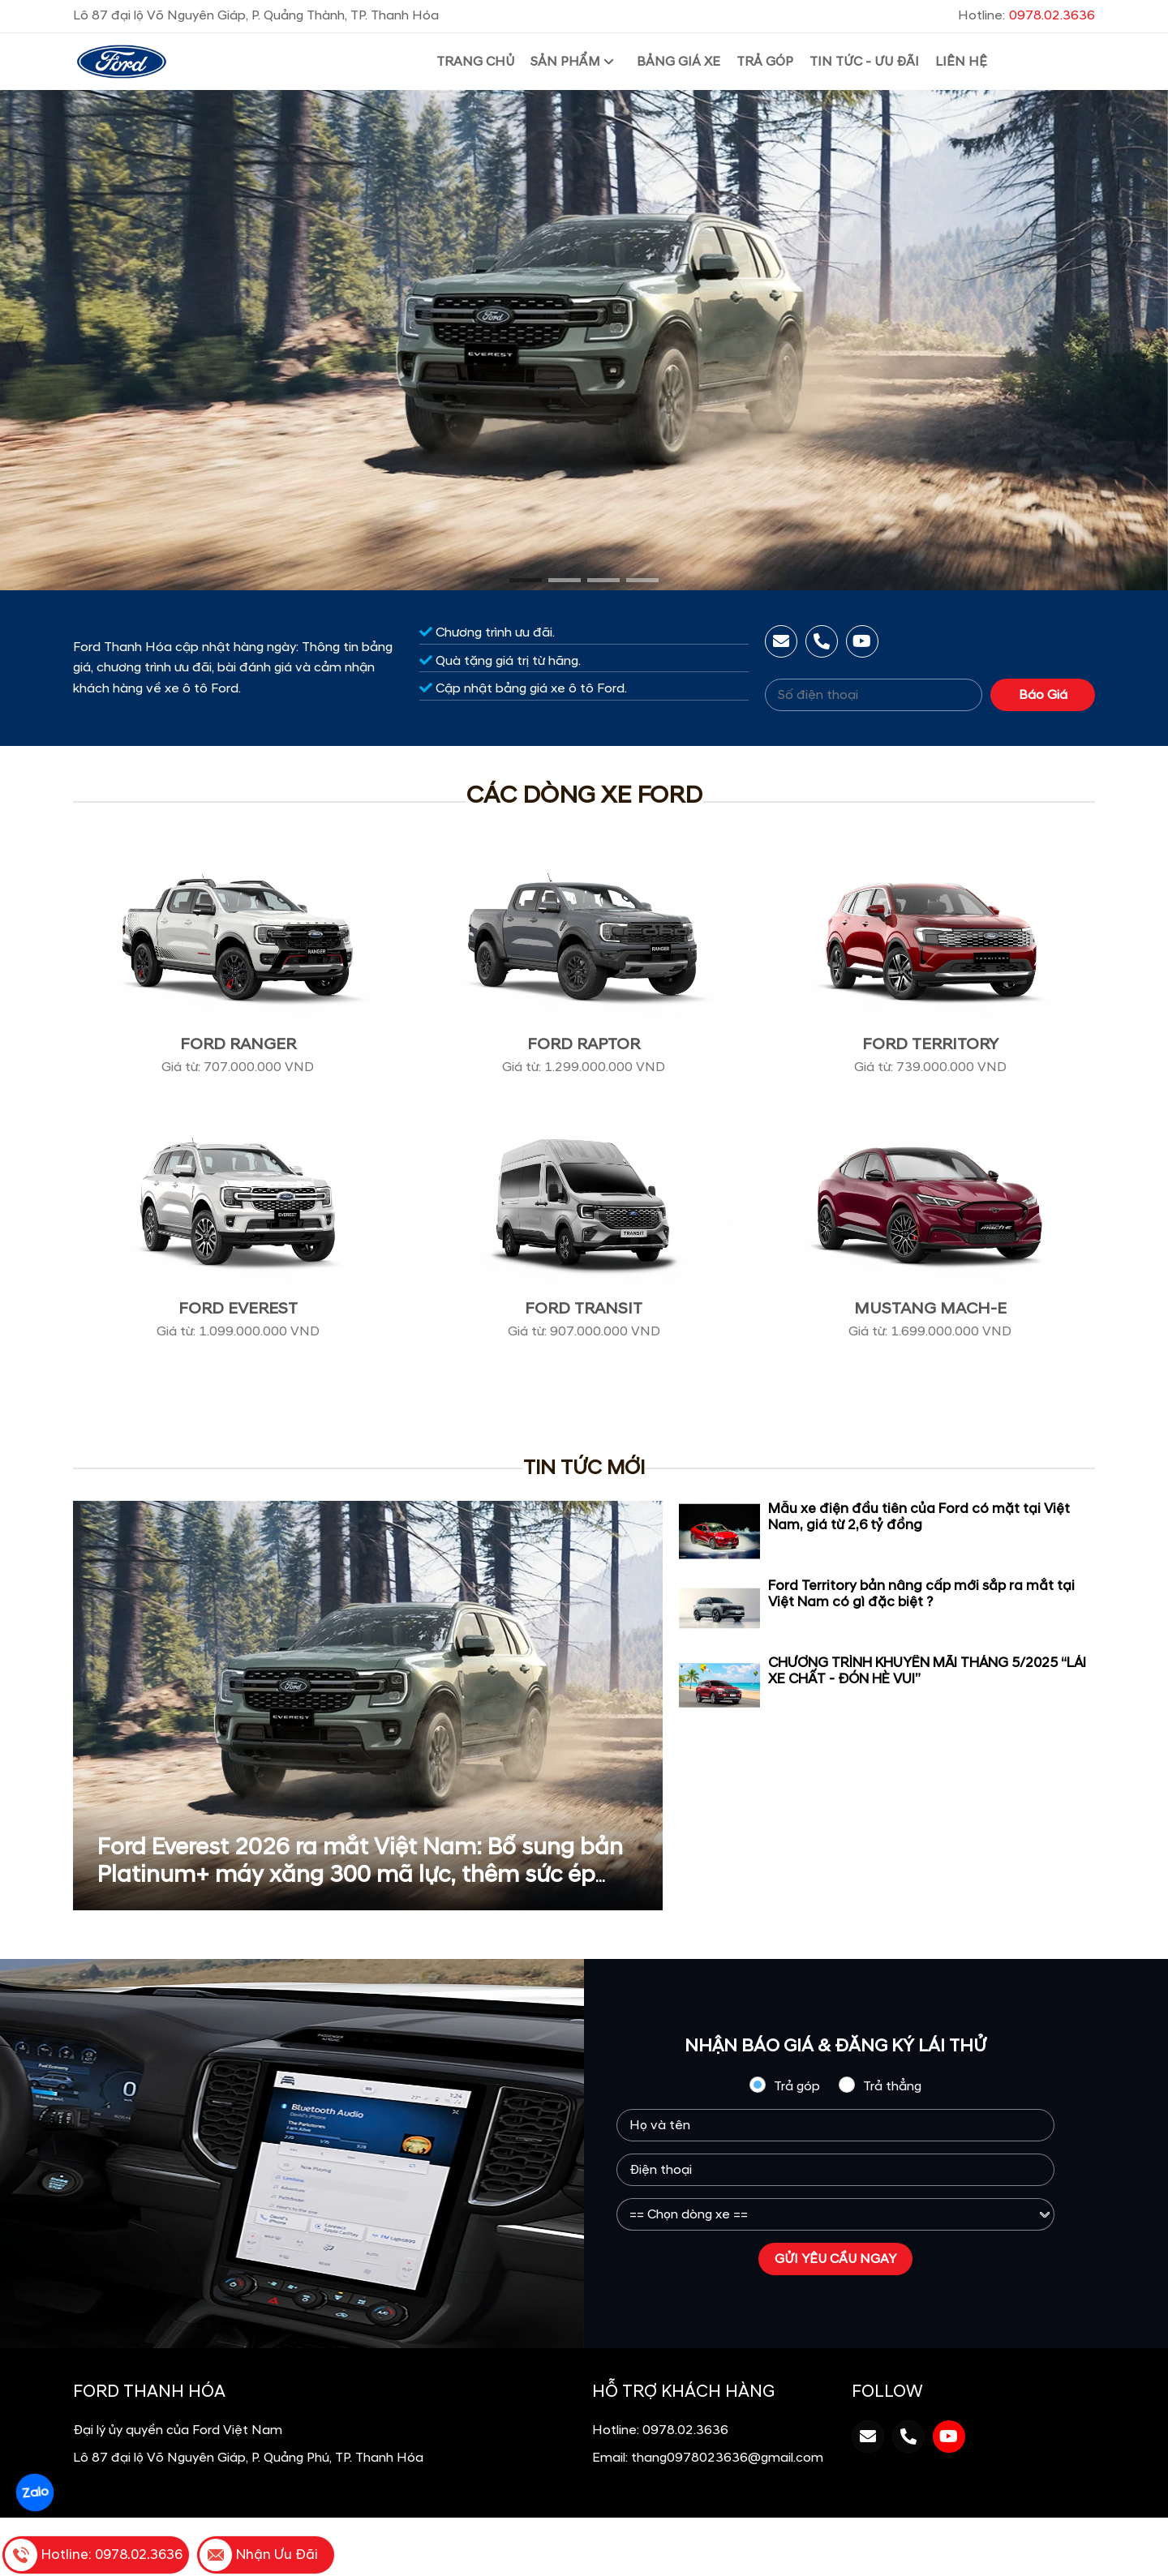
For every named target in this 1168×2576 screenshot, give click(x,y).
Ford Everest (238, 1308)
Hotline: (1026, 15)
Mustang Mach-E (930, 1308)
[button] (525, 580)
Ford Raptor (583, 1044)
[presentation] (20, 340)
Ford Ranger (238, 1044)
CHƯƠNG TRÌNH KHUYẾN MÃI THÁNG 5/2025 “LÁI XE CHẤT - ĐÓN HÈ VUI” (927, 1671)
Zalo (34, 2492)
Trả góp (784, 2085)
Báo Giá (1043, 695)
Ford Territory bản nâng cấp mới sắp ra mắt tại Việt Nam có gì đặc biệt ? (921, 1594)
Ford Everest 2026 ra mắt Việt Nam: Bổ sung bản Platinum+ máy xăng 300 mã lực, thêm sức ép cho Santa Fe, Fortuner (360, 1875)
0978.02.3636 (685, 2430)
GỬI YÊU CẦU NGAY (835, 2259)
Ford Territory (930, 1044)
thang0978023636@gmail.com (727, 2458)
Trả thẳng (880, 2085)
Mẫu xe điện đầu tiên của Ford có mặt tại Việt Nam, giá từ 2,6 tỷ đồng (919, 1517)
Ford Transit (583, 1308)
